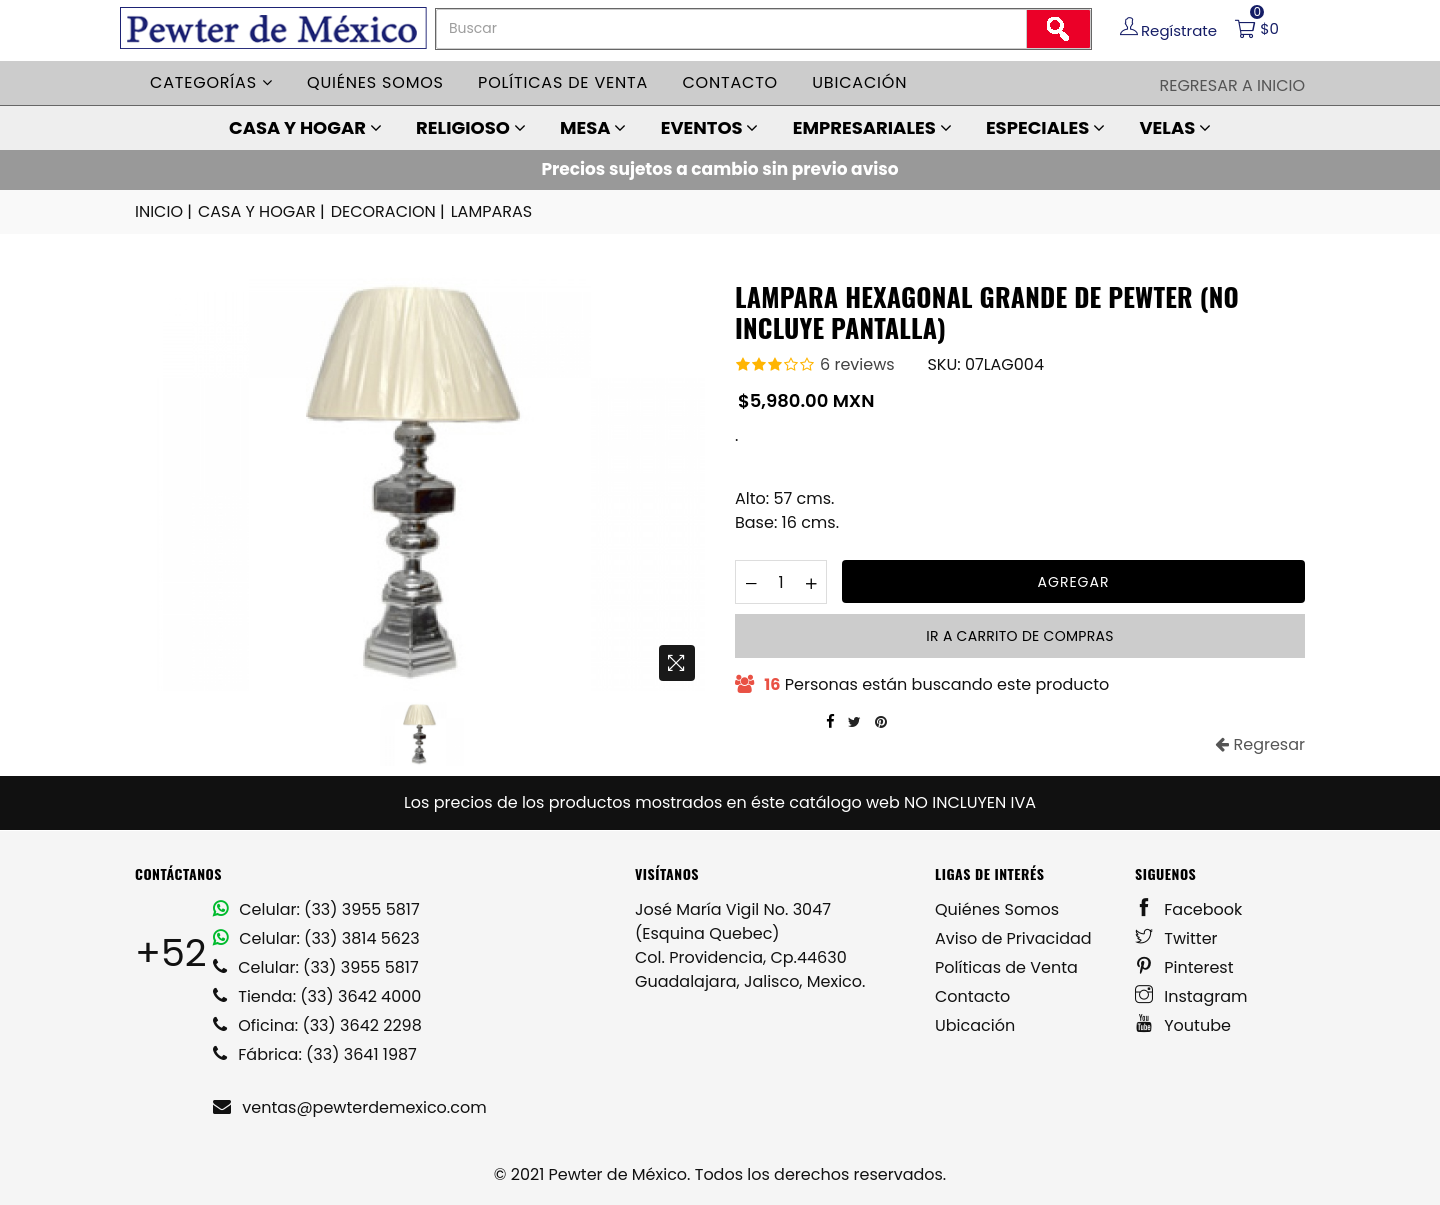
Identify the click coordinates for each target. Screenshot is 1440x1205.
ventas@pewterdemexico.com (350, 1107)
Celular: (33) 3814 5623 (316, 938)
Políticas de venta (563, 82)
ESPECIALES (1045, 127)
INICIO (165, 212)
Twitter (1176, 938)
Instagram (1191, 996)
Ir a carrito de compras (1019, 636)
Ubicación (859, 82)
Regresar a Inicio (1232, 85)
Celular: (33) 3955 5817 (316, 909)
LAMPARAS (491, 211)
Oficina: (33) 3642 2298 (317, 1025)
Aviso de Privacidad (1013, 938)
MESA (593, 127)
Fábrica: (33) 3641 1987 (315, 1054)
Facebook (1188, 909)
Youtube (1183, 1025)
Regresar (1260, 744)
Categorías (211, 82)
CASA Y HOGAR (305, 127)
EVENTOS (710, 127)
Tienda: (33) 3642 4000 (317, 996)
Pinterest (1184, 967)
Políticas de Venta (1006, 967)
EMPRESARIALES (872, 127)
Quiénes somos (375, 82)
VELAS (1175, 127)
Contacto (730, 82)
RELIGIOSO (471, 127)
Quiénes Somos (997, 909)
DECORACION (389, 212)
